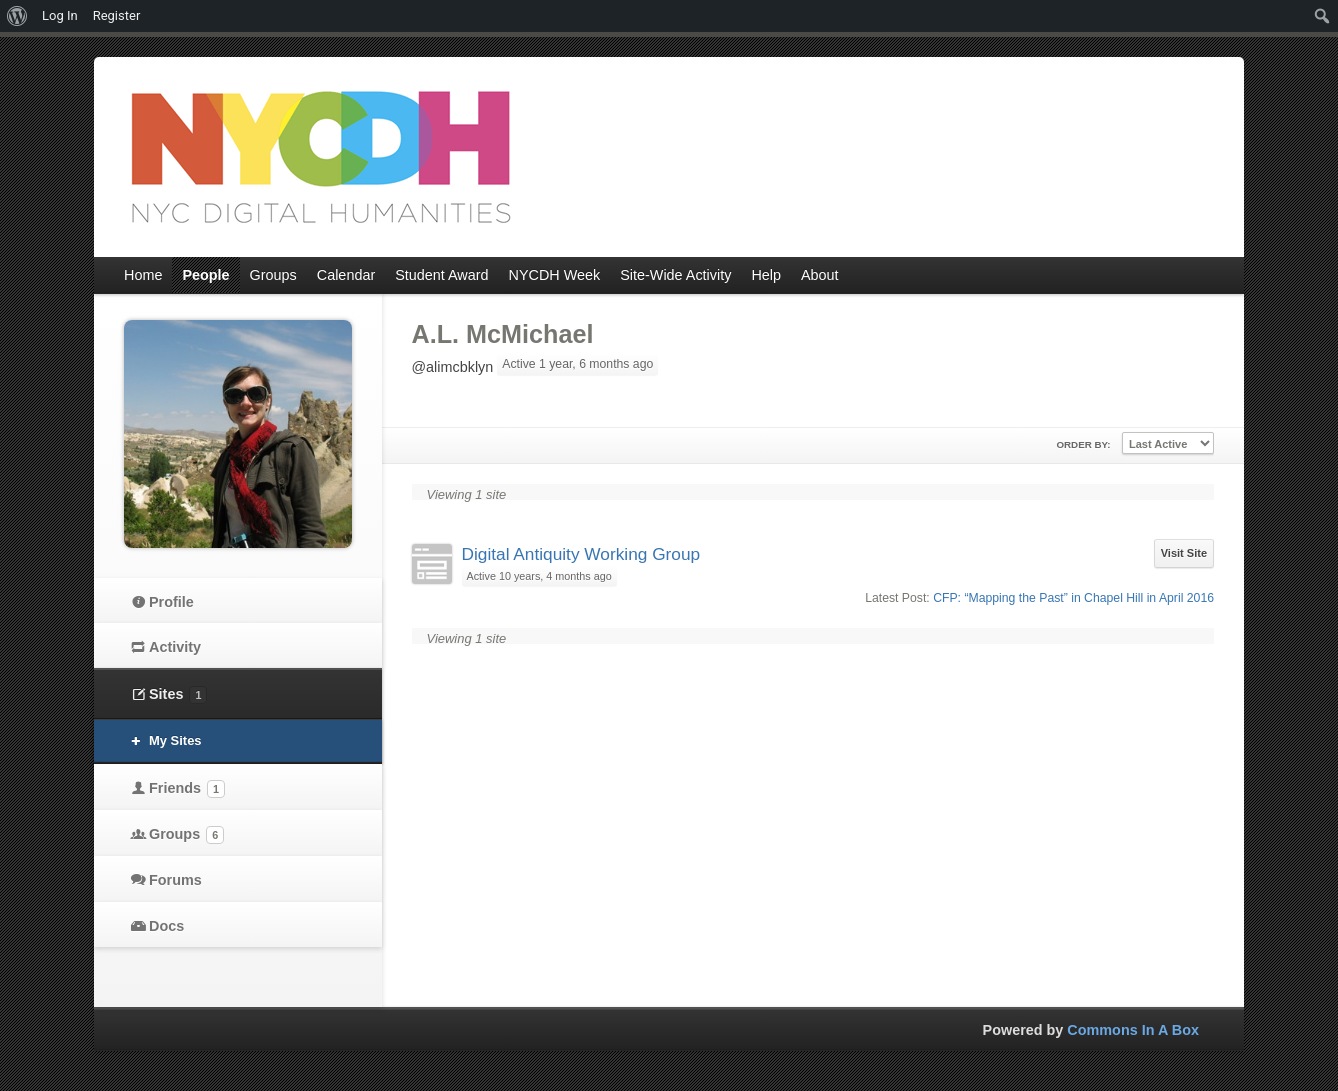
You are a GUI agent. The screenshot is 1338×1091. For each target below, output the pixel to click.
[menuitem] (17, 16)
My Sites (175, 740)
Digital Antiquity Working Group (581, 554)
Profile (171, 602)
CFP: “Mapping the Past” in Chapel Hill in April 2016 (1073, 598)
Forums (175, 880)
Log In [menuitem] (60, 15)
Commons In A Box (1133, 1030)
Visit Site (1184, 553)
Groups (186, 835)
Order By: (1083, 444)
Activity (175, 647)
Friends (187, 789)
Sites (178, 695)
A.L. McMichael (503, 334)
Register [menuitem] (117, 15)
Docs (166, 926)
